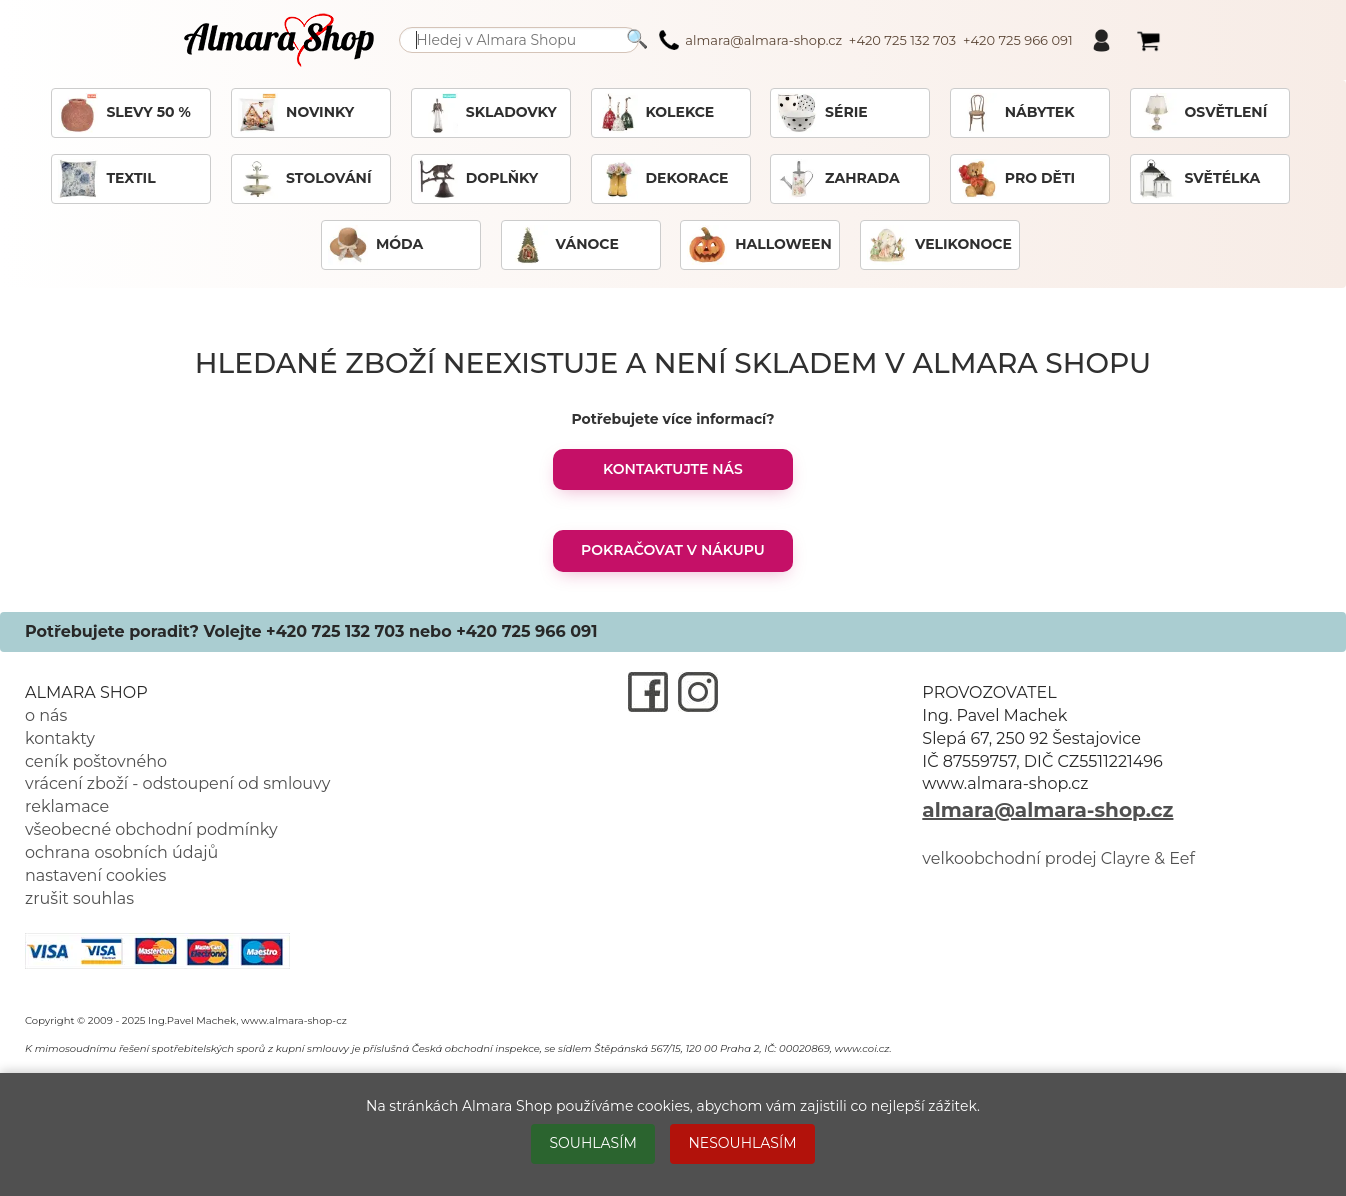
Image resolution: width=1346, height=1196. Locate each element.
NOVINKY (296, 113)
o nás (46, 715)
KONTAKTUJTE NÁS (673, 469)
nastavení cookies (95, 875)
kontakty (60, 738)
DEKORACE (663, 179)
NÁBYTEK (1016, 113)
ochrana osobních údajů (121, 852)
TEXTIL (106, 179)
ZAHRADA (838, 179)
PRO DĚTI (1016, 179)
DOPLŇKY (478, 179)
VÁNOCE (563, 245)
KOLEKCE (656, 113)
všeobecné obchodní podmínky (151, 829)
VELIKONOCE (939, 245)
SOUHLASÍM (592, 1143)
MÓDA (375, 245)
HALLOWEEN (759, 245)
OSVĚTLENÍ (1202, 113)
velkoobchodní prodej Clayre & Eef (1058, 858)
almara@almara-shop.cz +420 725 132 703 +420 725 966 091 (865, 40)
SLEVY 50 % (124, 113)
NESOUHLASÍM (742, 1143)
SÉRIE (822, 113)
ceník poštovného (96, 761)
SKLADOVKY (487, 113)
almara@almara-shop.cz (1047, 810)
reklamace (67, 806)
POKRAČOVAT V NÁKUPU (673, 550)
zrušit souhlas (79, 898)
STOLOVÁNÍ (304, 179)
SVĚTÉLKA (1199, 179)
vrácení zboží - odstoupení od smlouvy (177, 783)
